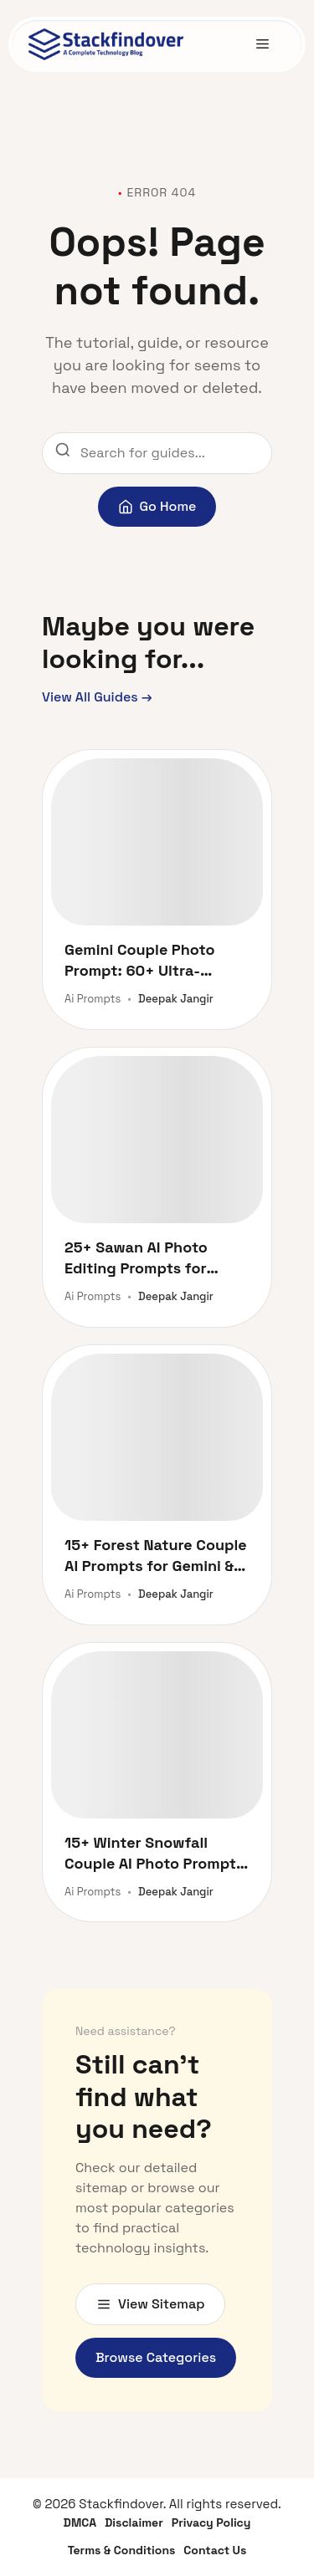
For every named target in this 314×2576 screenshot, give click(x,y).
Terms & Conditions (122, 2550)
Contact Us (214, 2550)
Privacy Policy (211, 2522)
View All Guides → (97, 697)
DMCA (80, 2522)
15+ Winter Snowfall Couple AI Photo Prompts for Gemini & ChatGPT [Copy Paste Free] (154, 1853)
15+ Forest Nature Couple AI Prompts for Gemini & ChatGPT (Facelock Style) (156, 1555)
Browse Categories (155, 2357)
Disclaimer (134, 2522)
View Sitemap (150, 2304)
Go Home (157, 506)
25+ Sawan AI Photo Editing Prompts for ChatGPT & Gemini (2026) (154, 1257)
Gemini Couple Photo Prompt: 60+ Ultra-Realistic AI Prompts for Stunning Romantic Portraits (149, 960)
